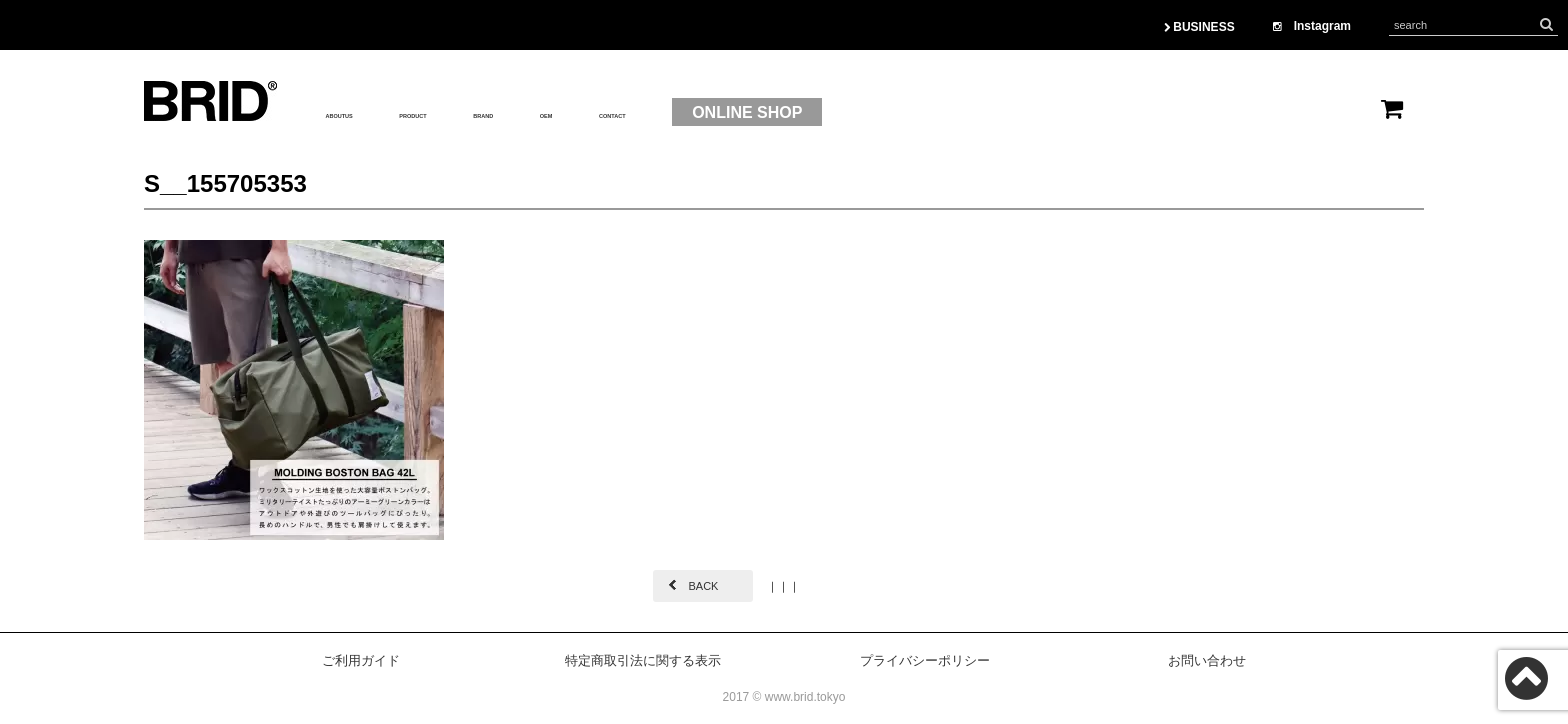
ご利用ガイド (361, 660)
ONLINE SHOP (940, 112)
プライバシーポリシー (925, 660)
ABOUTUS (364, 113)
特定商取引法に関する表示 (643, 660)
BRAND (597, 113)
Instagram (1312, 26)
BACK (703, 586)
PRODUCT (485, 113)
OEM (685, 113)
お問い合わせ (1207, 660)
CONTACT (784, 113)
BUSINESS (1199, 27)
